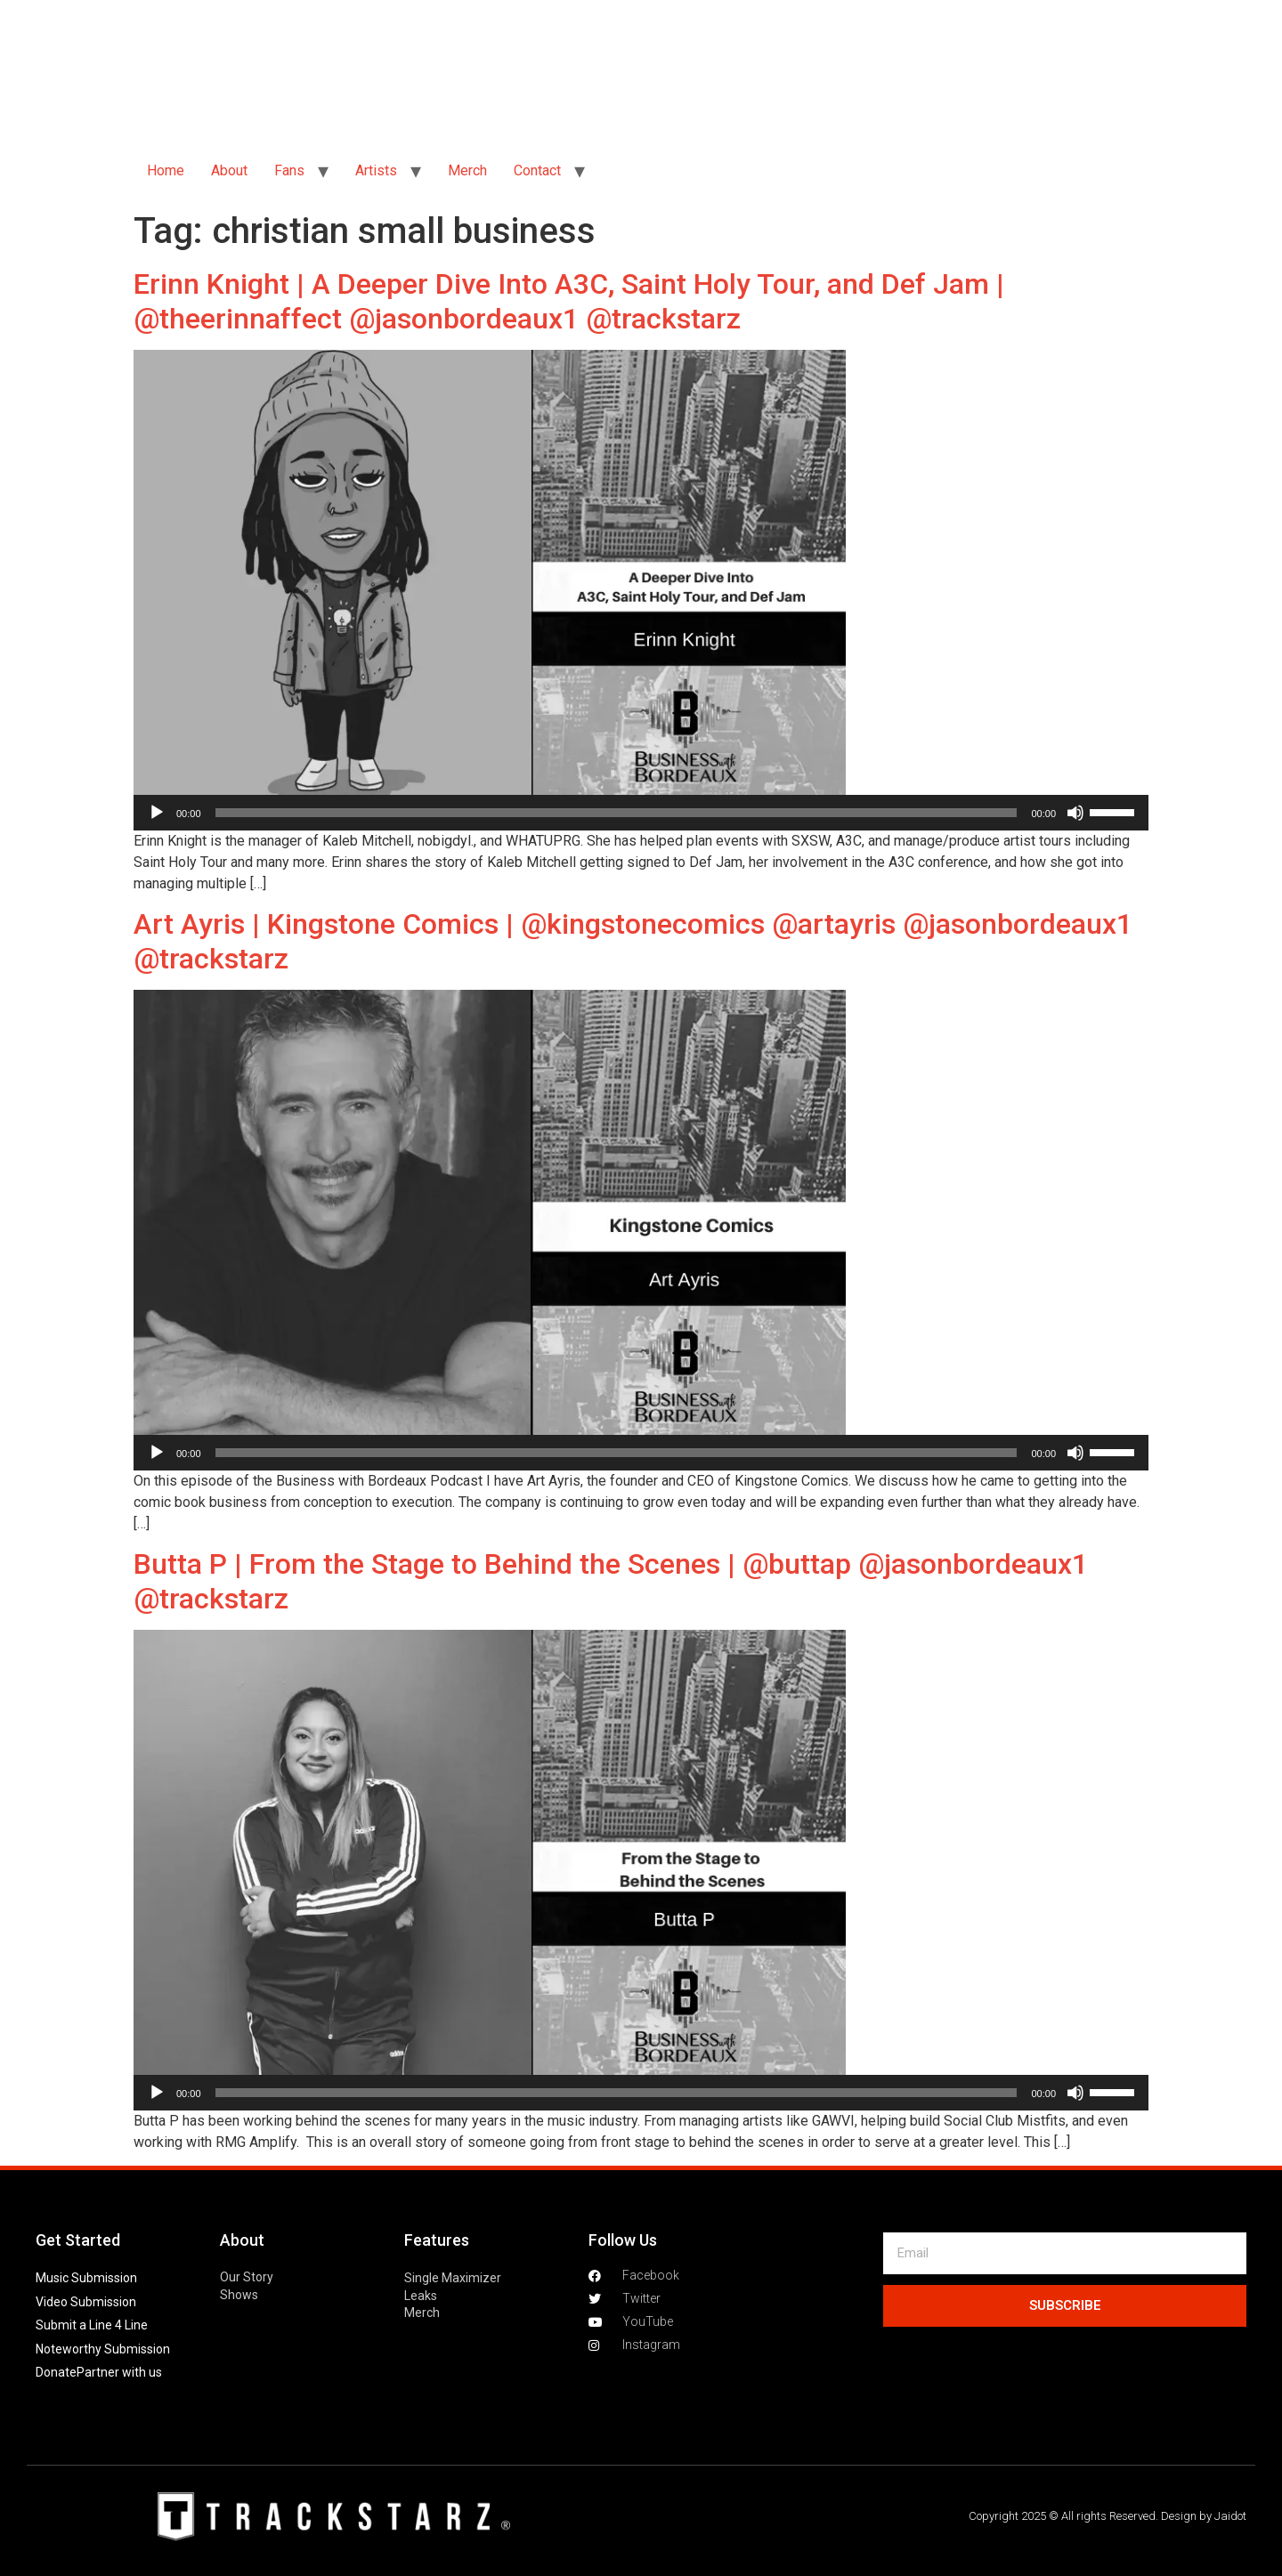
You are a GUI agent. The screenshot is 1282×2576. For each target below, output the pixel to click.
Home (165, 170)
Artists (376, 170)
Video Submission (86, 2302)
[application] (641, 812)
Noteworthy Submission (103, 2349)
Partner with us (119, 2372)
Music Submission (86, 2278)
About (229, 170)
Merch (467, 170)
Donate (56, 2372)
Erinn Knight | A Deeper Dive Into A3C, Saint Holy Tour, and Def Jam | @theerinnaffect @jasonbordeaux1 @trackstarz (569, 301)
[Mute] (1075, 813)
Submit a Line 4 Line (92, 2325)
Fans (289, 170)
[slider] (616, 812)
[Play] (157, 813)
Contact (537, 170)
